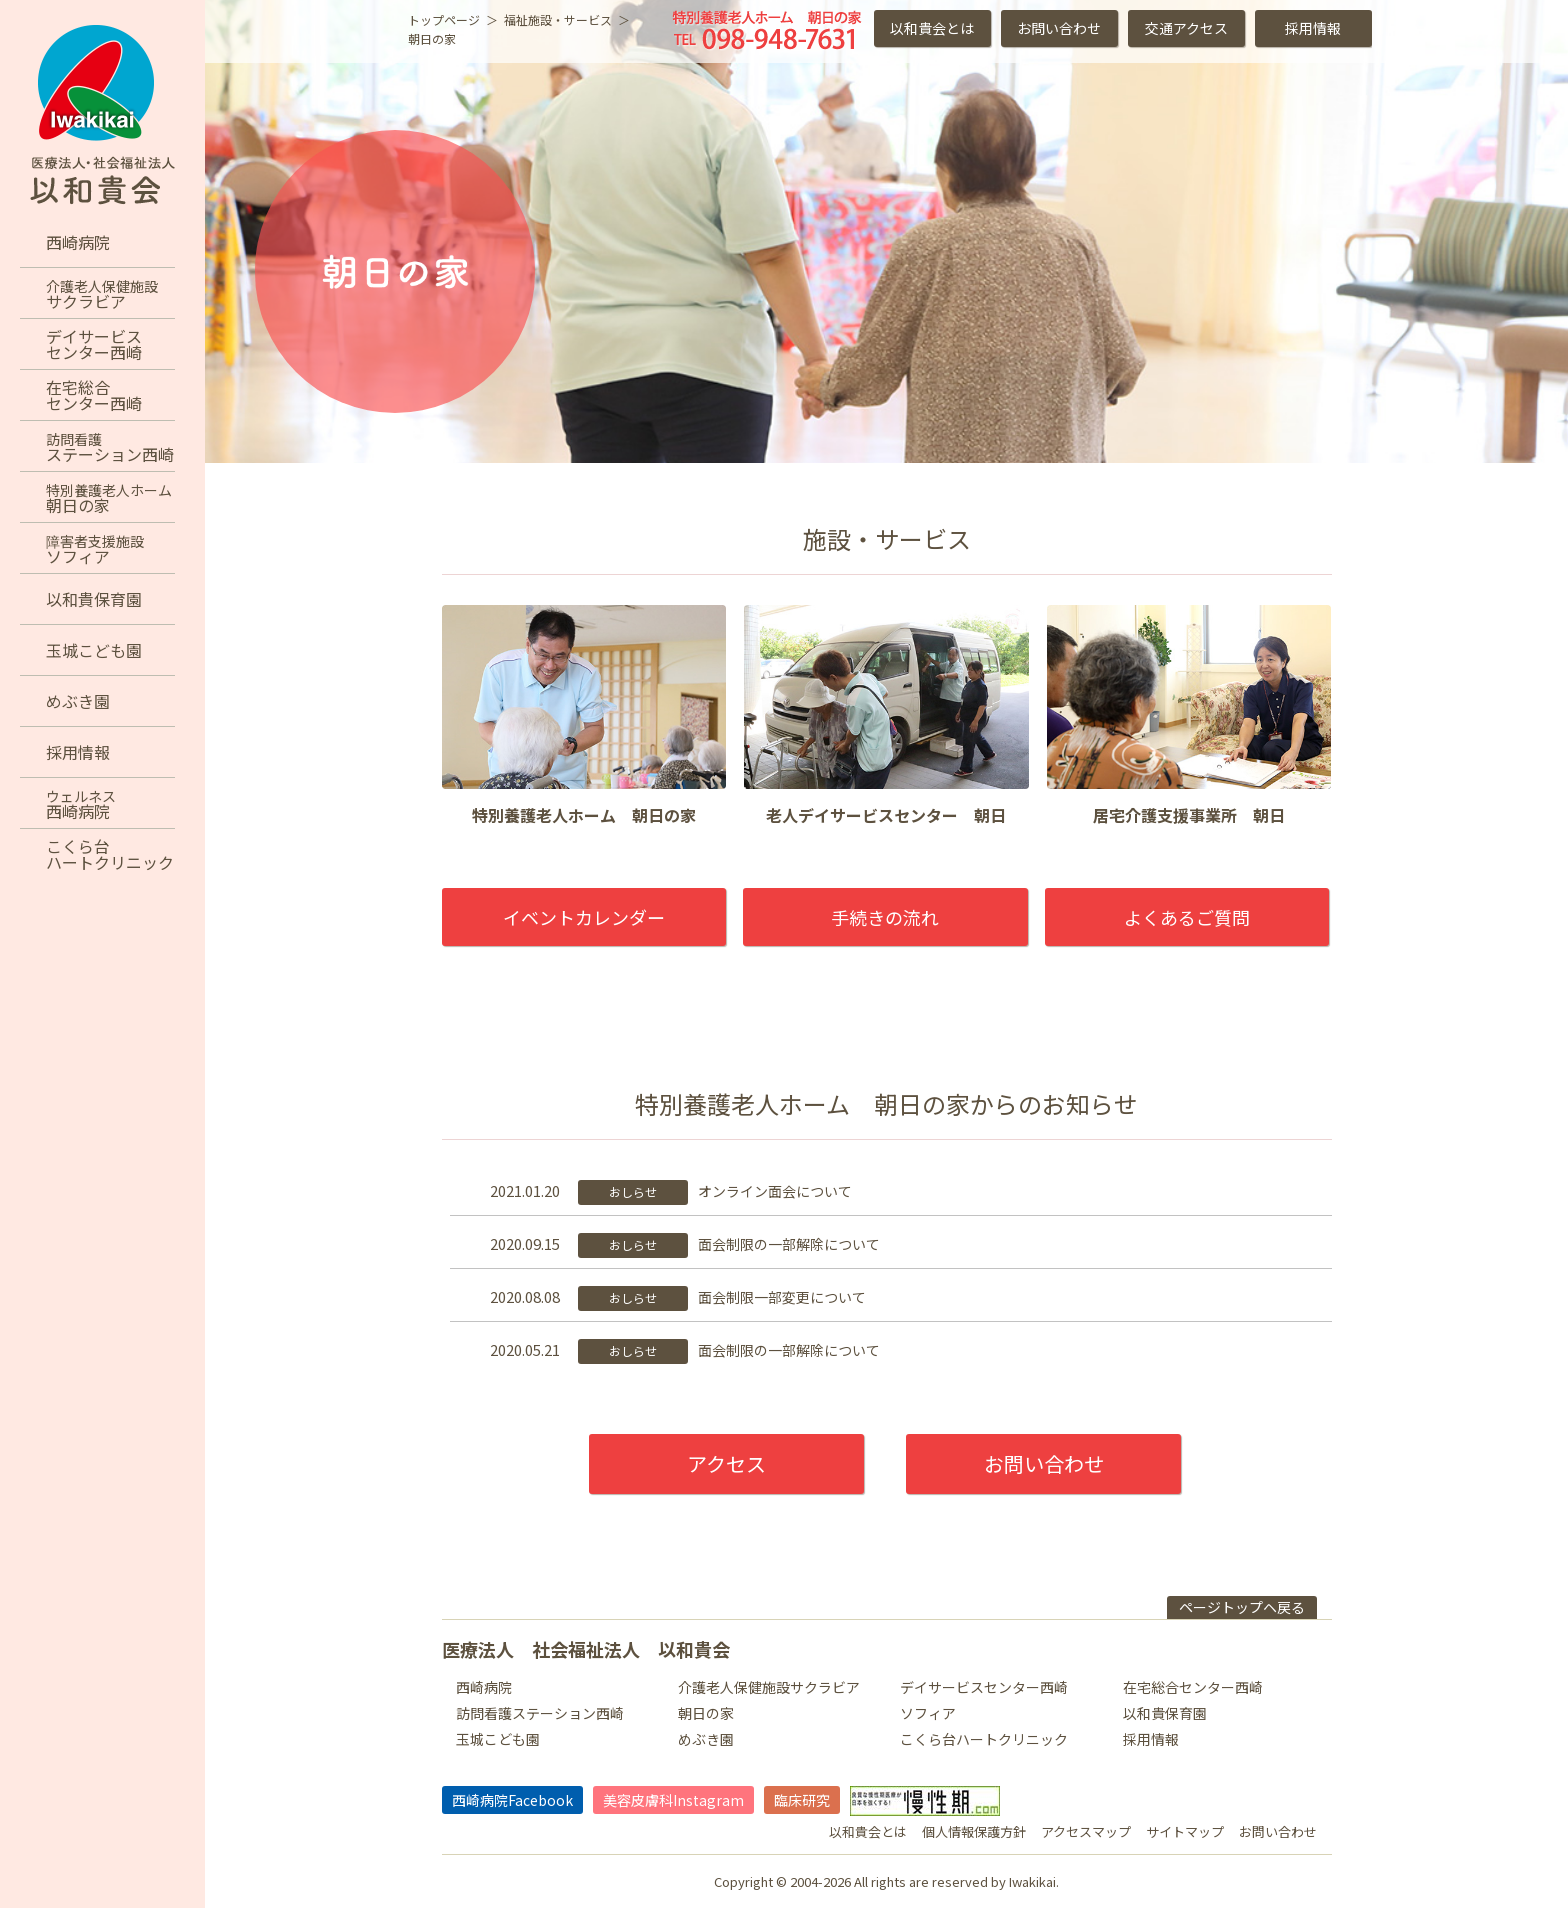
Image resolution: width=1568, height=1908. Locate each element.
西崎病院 (484, 1687)
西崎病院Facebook (512, 1800)
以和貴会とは (932, 28)
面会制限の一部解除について (789, 1244)
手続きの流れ (885, 917)
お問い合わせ (1059, 28)
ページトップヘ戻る (1242, 1607)
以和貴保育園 (1165, 1713)
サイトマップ (1185, 1831)
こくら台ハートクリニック (984, 1739)
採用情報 (1313, 28)
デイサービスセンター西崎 (984, 1687)
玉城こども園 (498, 1739)
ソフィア (928, 1713)
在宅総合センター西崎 (1193, 1687)
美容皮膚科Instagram (673, 1800)
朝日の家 (706, 1713)
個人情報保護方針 (974, 1831)
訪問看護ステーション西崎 (540, 1713)
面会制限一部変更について (782, 1297)
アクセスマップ (1086, 1831)
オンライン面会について (775, 1191)
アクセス (726, 1463)
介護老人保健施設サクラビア (769, 1687)
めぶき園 (706, 1739)
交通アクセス (1186, 28)
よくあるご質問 (1187, 917)
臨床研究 (802, 1800)
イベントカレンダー (584, 917)
